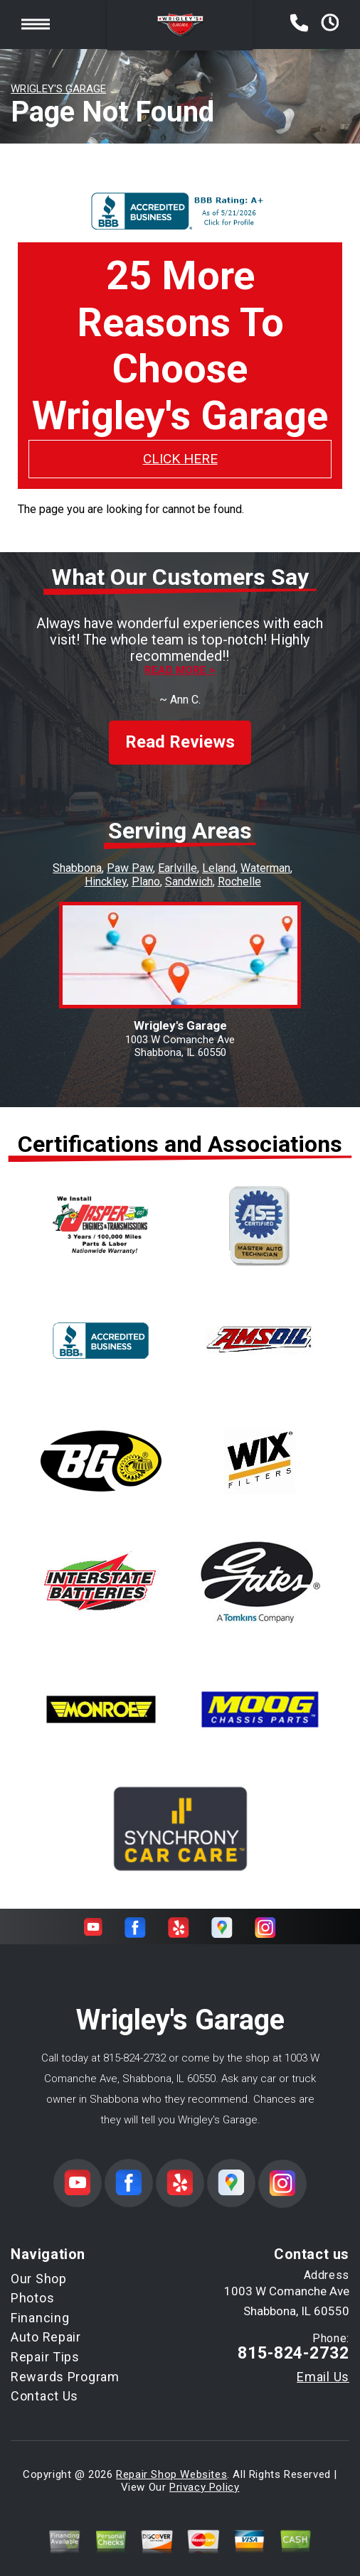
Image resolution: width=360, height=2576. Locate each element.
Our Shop (39, 2265)
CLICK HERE (180, 459)
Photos (32, 2285)
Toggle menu (35, 24)
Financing (40, 2304)
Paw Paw (130, 855)
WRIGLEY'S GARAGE (58, 88)
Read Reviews (180, 730)
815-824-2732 (134, 2045)
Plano (146, 868)
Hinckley (106, 868)
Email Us (323, 2364)
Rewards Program (65, 2363)
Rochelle (239, 868)
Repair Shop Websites (171, 2461)
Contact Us (44, 2383)
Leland (218, 855)
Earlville (177, 855)
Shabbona (77, 855)
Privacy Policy (204, 2474)
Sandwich (189, 868)
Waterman (265, 855)
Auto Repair (46, 2324)
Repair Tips (45, 2344)
